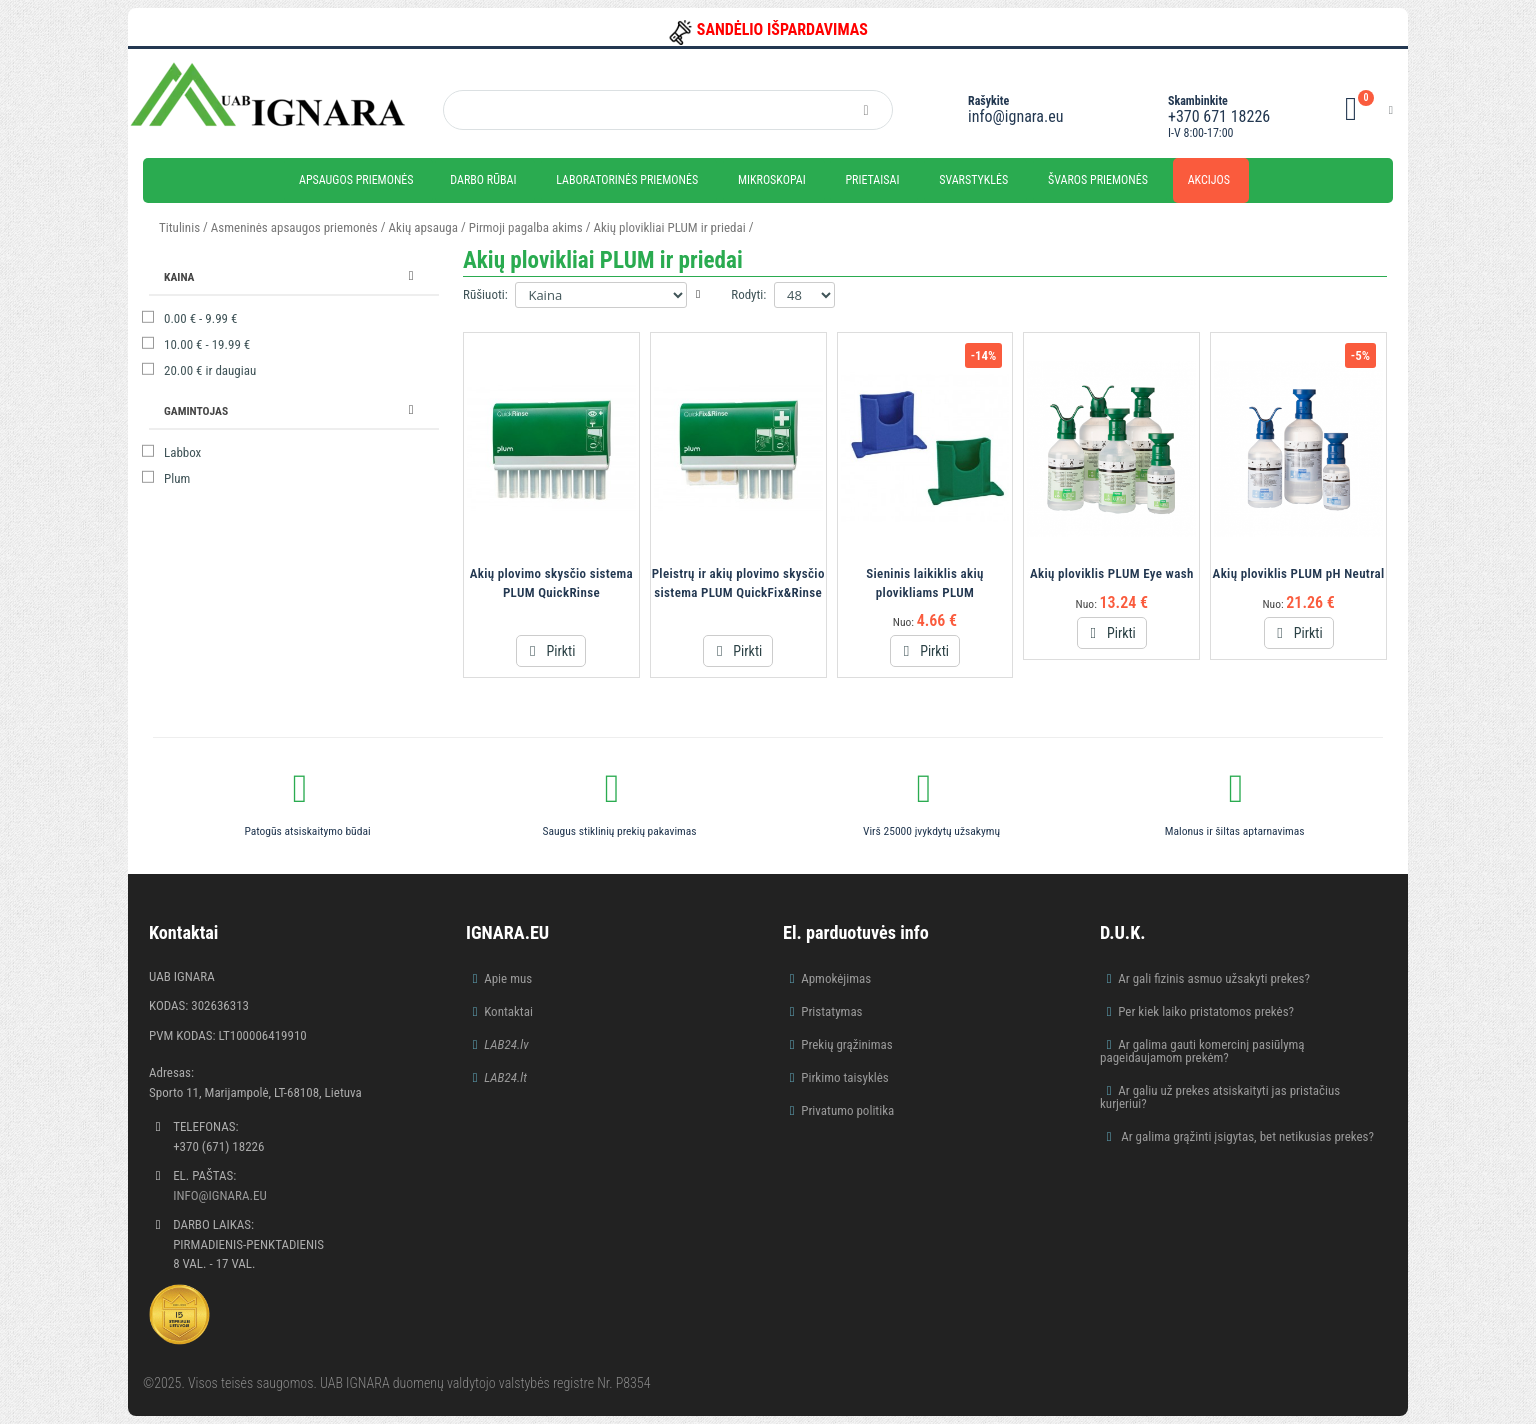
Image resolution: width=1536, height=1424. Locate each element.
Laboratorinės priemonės (627, 180)
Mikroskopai (772, 180)
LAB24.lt (505, 1077)
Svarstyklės (973, 180)
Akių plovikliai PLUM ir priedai (670, 227)
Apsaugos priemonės (356, 180)
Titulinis (179, 227)
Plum (177, 478)
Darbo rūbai (483, 180)
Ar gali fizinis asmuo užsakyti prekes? (1214, 978)
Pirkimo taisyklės (845, 1077)
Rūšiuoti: (485, 294)
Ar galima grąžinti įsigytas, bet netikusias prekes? (1246, 1136)
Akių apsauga (423, 227)
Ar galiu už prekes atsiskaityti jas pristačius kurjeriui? (1220, 1097)
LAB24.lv (506, 1044)
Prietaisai (872, 180)
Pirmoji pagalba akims (526, 227)
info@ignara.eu (1015, 116)
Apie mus (508, 978)
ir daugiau (210, 370)
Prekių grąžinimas (847, 1044)
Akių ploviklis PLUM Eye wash (1112, 573)
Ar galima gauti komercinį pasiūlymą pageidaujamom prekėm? (1202, 1051)
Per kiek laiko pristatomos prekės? (1206, 1011)
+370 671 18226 (1219, 116)
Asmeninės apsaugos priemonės (294, 227)
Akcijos (1209, 180)
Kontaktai (508, 1011)
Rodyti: (748, 294)
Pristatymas (831, 1011)
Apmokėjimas (836, 978)
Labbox (182, 452)
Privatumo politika (847, 1110)
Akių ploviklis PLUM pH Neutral (1299, 573)
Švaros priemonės (1098, 180)
